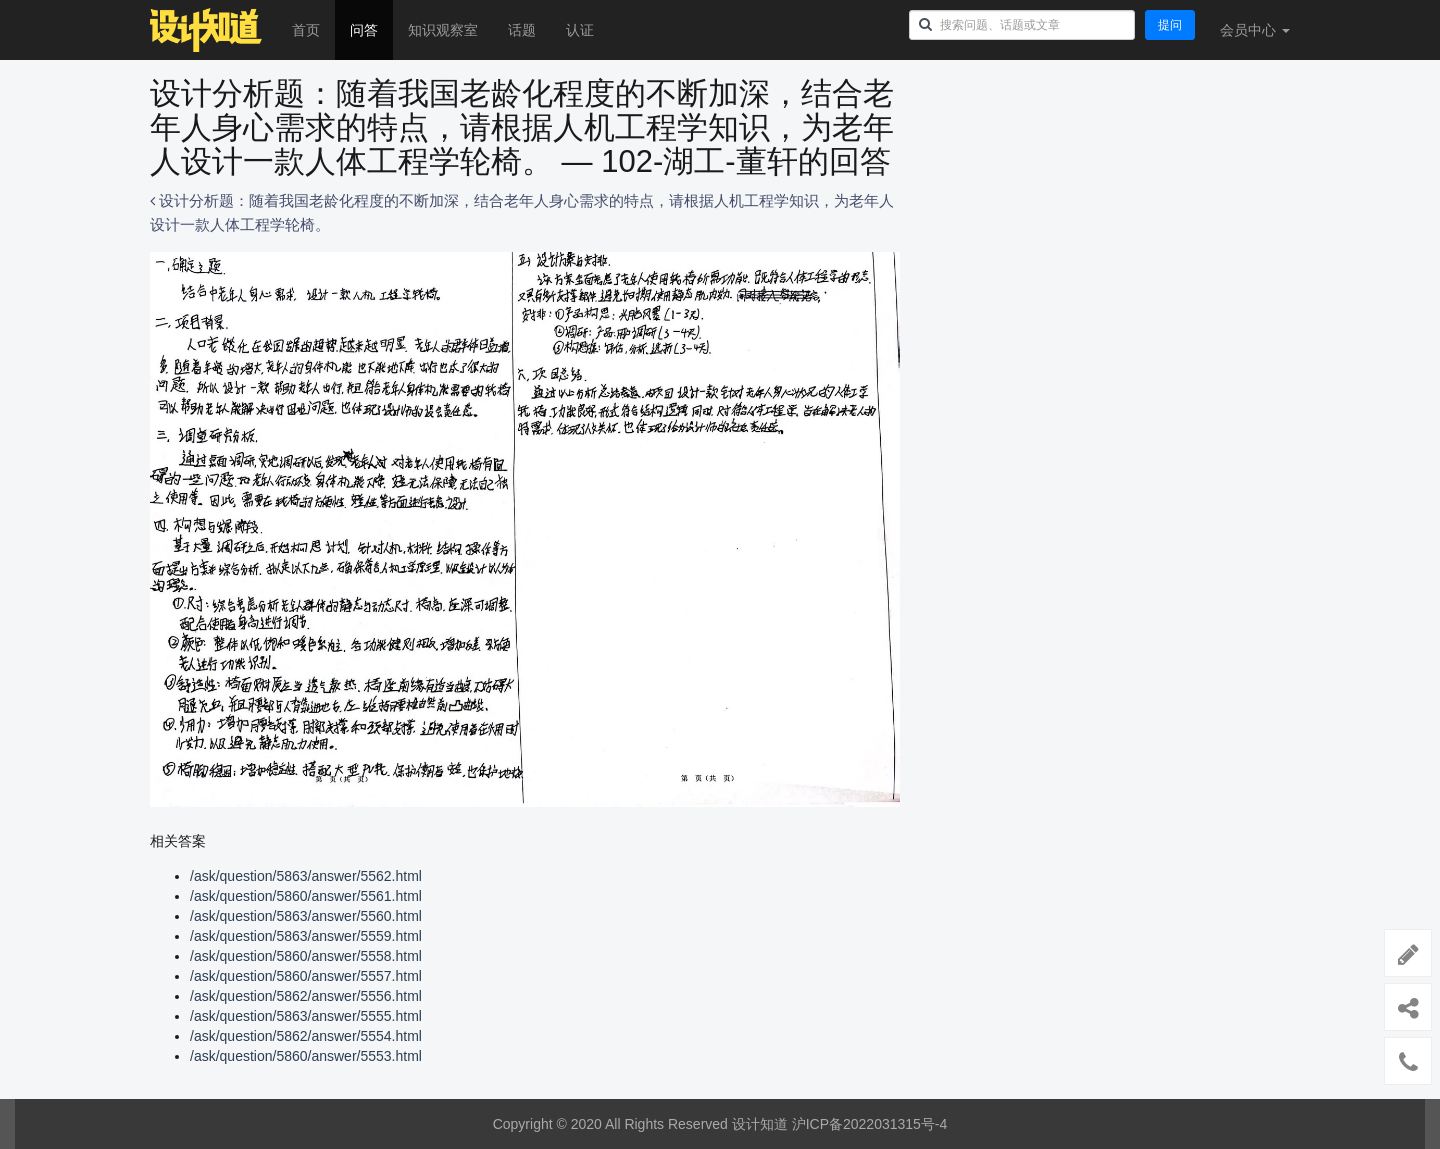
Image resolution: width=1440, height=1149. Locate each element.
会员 (1255, 30)
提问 (1170, 25)
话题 (522, 30)
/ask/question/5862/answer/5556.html (306, 996)
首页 (306, 30)
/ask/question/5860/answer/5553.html (306, 1056)
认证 (580, 30)
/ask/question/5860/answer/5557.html (306, 976)
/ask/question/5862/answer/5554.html (306, 1036)
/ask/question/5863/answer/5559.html (306, 936)
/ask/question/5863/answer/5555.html (306, 1016)
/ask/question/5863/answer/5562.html (306, 876)
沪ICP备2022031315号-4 (870, 1124)
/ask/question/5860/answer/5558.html (306, 956)
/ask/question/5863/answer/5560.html (306, 916)
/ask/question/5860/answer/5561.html (306, 896)
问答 (364, 30)
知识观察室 (443, 30)
